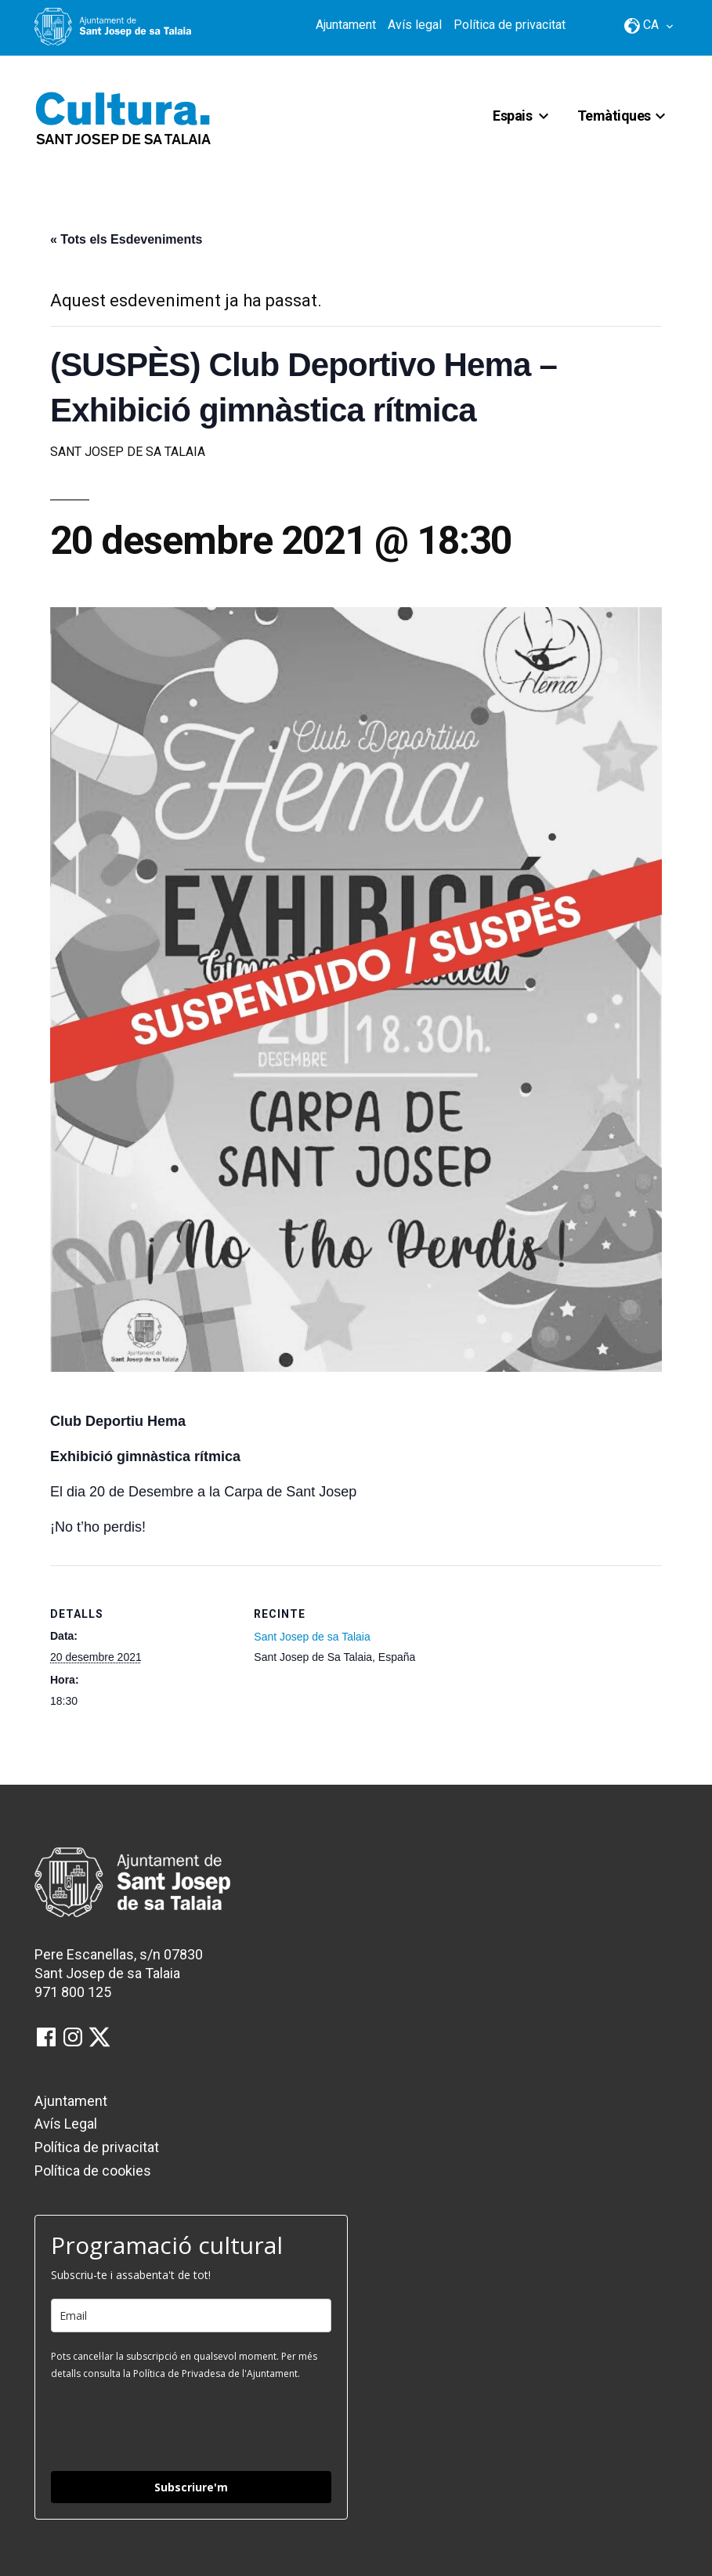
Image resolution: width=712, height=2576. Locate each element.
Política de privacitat (510, 24)
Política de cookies (92, 2170)
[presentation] (170, 2424)
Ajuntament (346, 24)
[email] (191, 2315)
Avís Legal (65, 2123)
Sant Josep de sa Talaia (312, 1636)
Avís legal (415, 24)
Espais (512, 115)
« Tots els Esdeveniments (126, 239)
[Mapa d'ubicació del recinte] (550, 1648)
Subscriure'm (191, 2487)
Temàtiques (614, 115)
